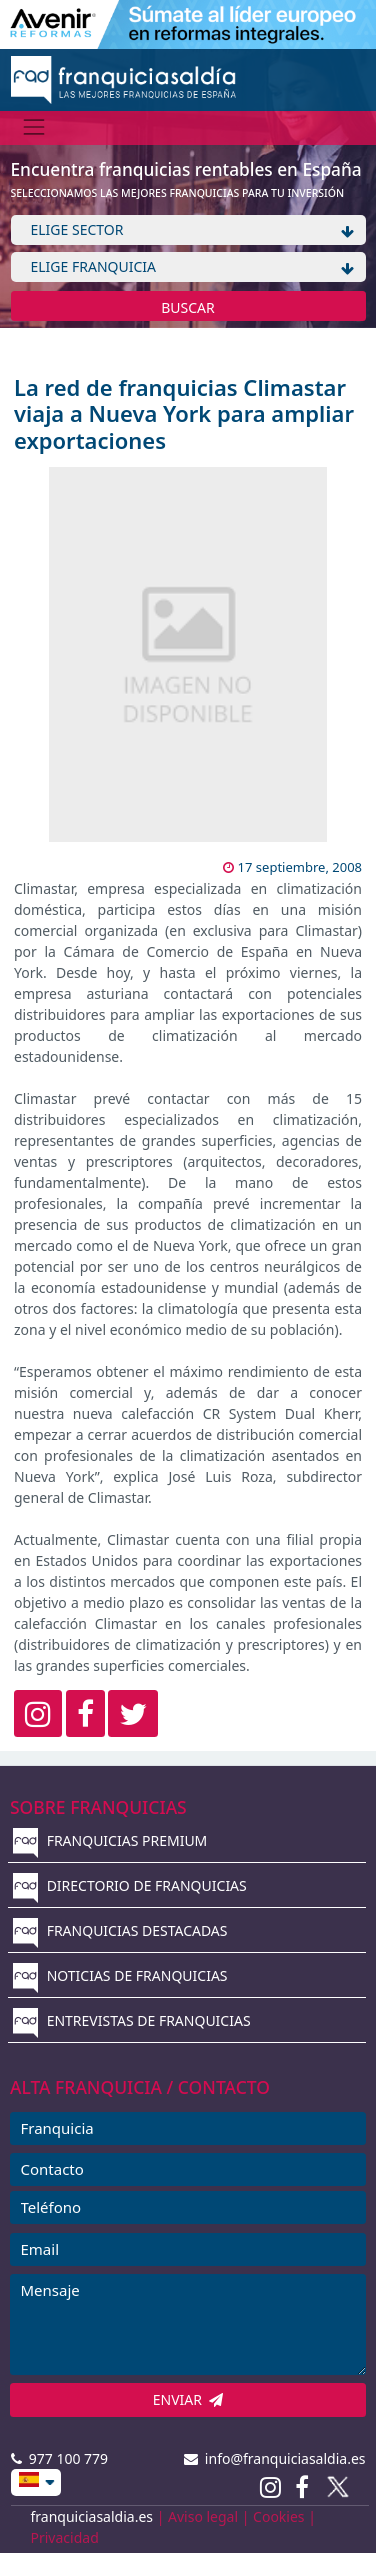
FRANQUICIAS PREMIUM (110, 1840)
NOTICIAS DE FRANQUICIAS (120, 1975)
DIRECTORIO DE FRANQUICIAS (130, 1885)
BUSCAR (188, 307)
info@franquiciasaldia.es (275, 2458)
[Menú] (34, 127)
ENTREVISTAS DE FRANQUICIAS (132, 2020)
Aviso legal (203, 2516)
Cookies (278, 2516)
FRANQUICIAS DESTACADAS (120, 1930)
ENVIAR (188, 2399)
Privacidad (65, 2537)
